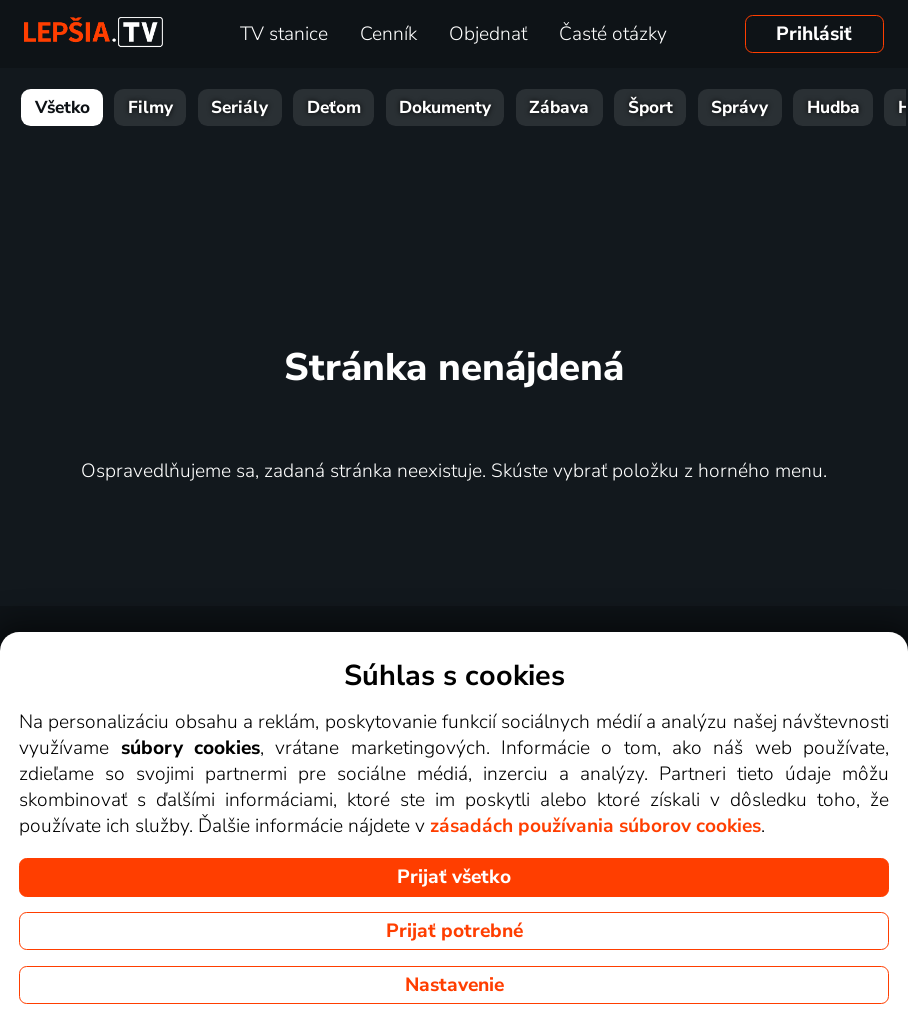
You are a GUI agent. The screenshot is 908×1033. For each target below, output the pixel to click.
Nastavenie (454, 985)
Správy (739, 107)
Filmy (150, 107)
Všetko (62, 107)
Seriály (239, 107)
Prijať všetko (454, 877)
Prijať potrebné (454, 931)
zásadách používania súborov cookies (595, 826)
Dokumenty (445, 107)
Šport (650, 107)
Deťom (334, 107)
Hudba (833, 107)
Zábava (559, 107)
